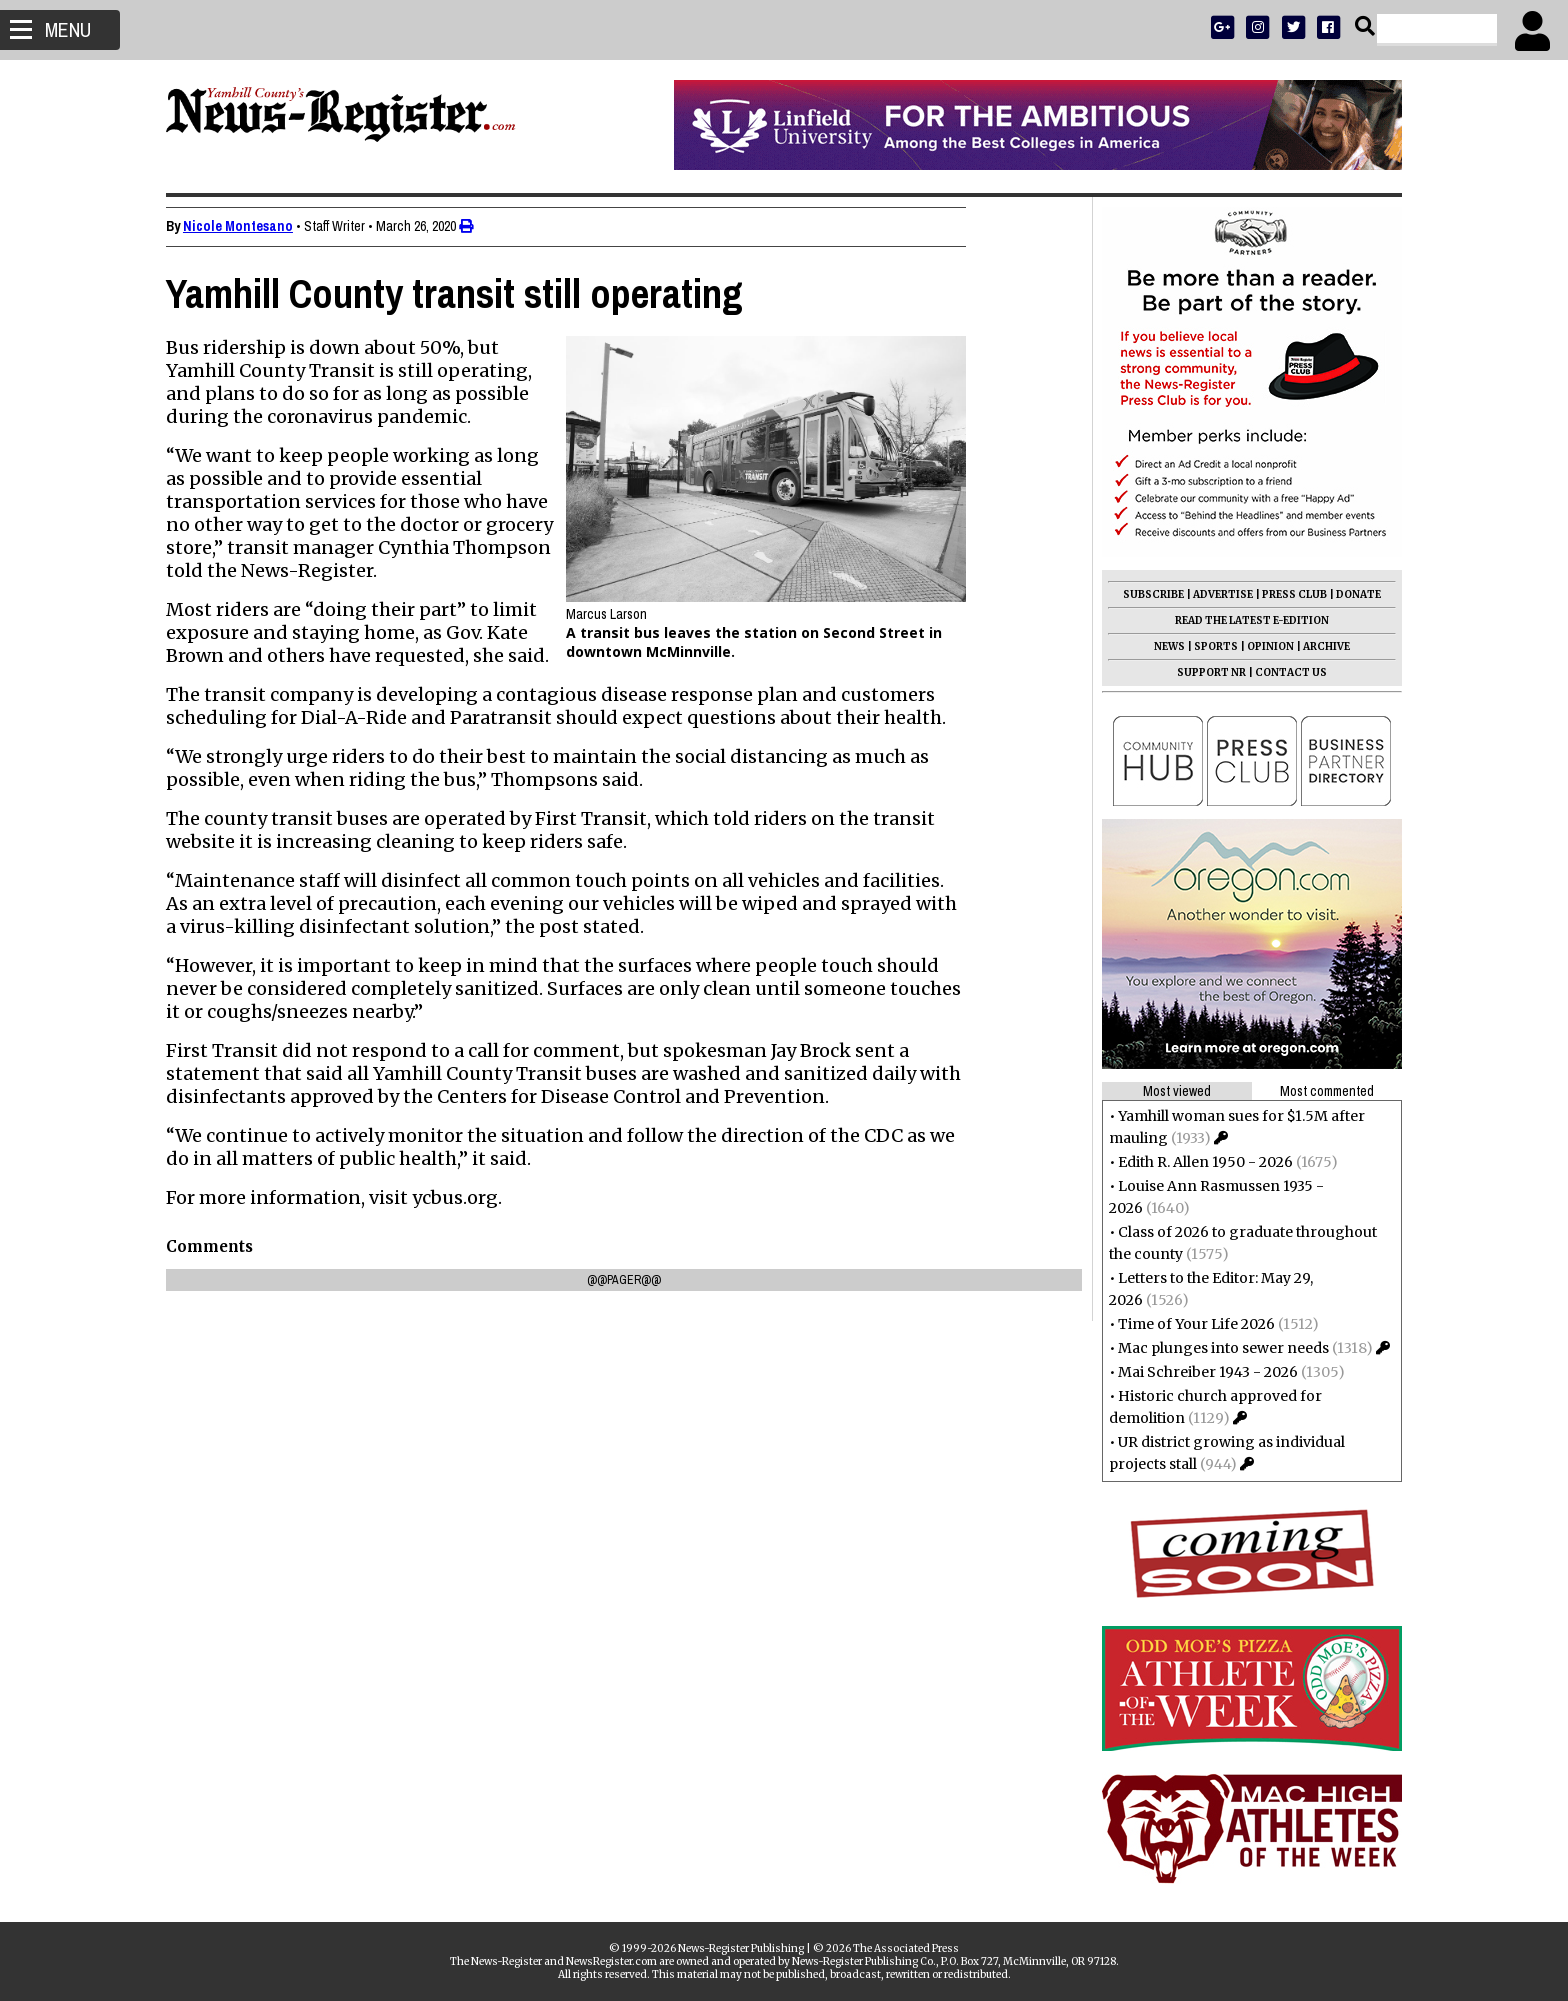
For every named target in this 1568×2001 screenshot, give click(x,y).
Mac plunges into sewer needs (1215, 1348)
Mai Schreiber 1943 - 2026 (1200, 1372)
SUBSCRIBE (1145, 594)
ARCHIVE (1318, 646)
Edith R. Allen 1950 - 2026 (1197, 1162)
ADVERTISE (1215, 594)
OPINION (1262, 646)
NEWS (1161, 646)
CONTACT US (1283, 672)
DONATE (1350, 594)
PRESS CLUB (1286, 594)
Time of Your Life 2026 (1188, 1324)
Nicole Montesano (246, 226)
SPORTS (1208, 646)
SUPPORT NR (1203, 672)
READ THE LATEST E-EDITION (1244, 620)
